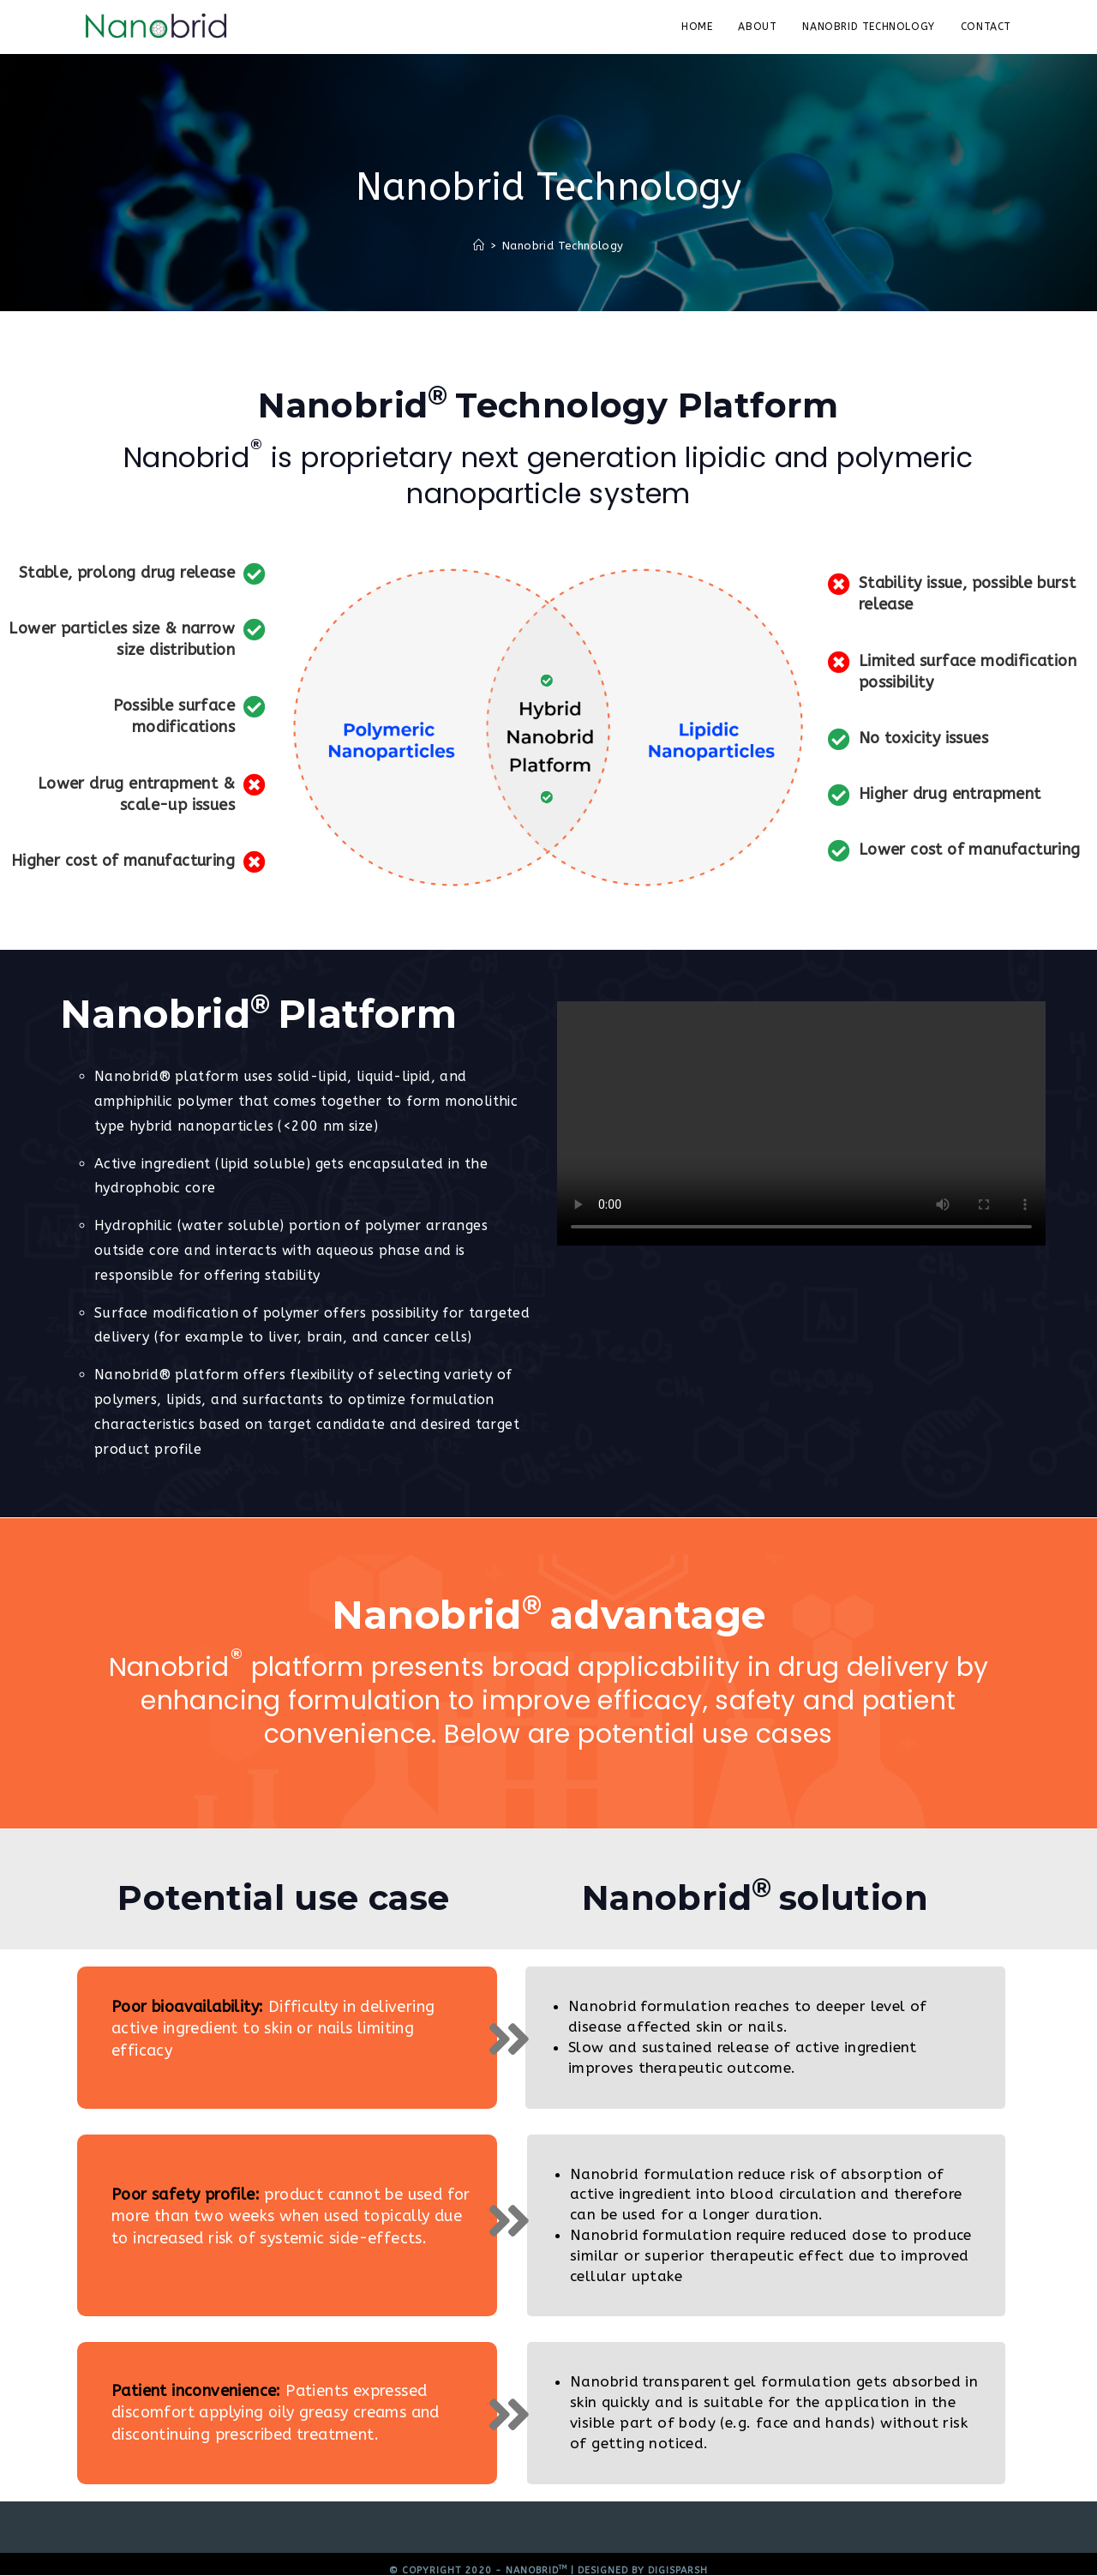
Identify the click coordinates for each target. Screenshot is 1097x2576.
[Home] (478, 245)
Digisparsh (678, 2570)
